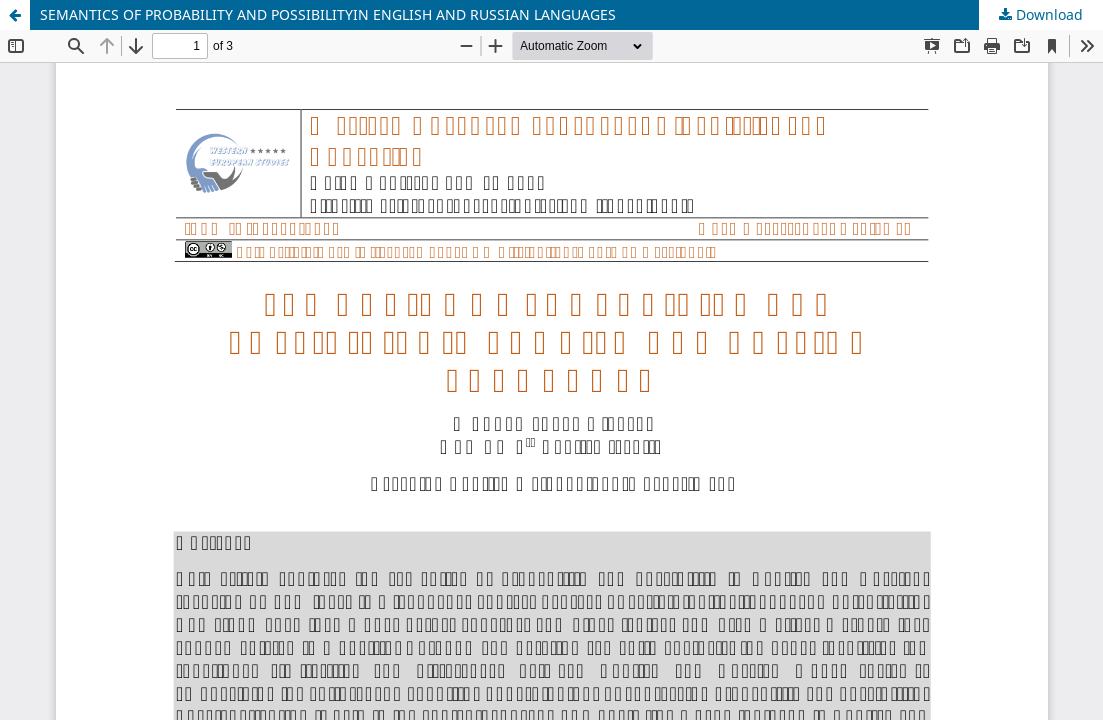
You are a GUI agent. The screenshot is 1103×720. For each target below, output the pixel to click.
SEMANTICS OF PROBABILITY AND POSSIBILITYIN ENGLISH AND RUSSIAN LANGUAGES (328, 14)
